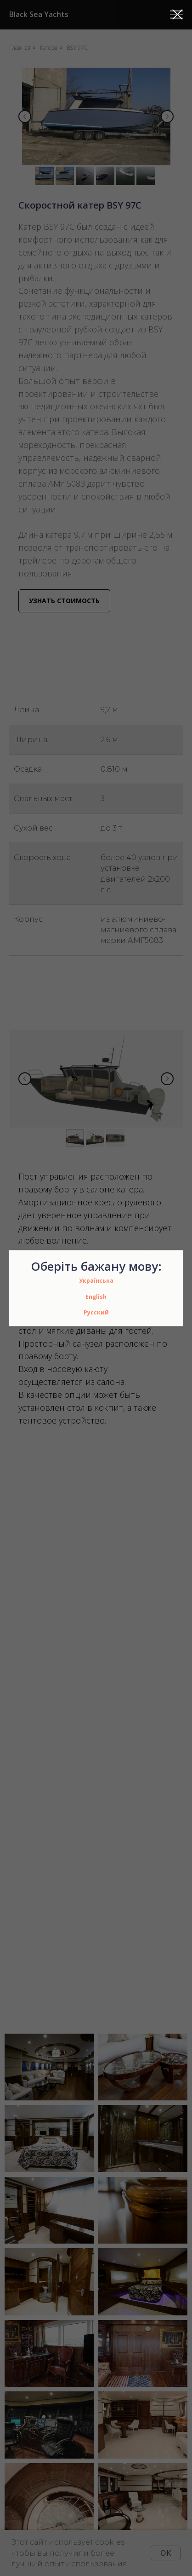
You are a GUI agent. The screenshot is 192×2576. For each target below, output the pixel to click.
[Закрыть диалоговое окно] (177, 14)
